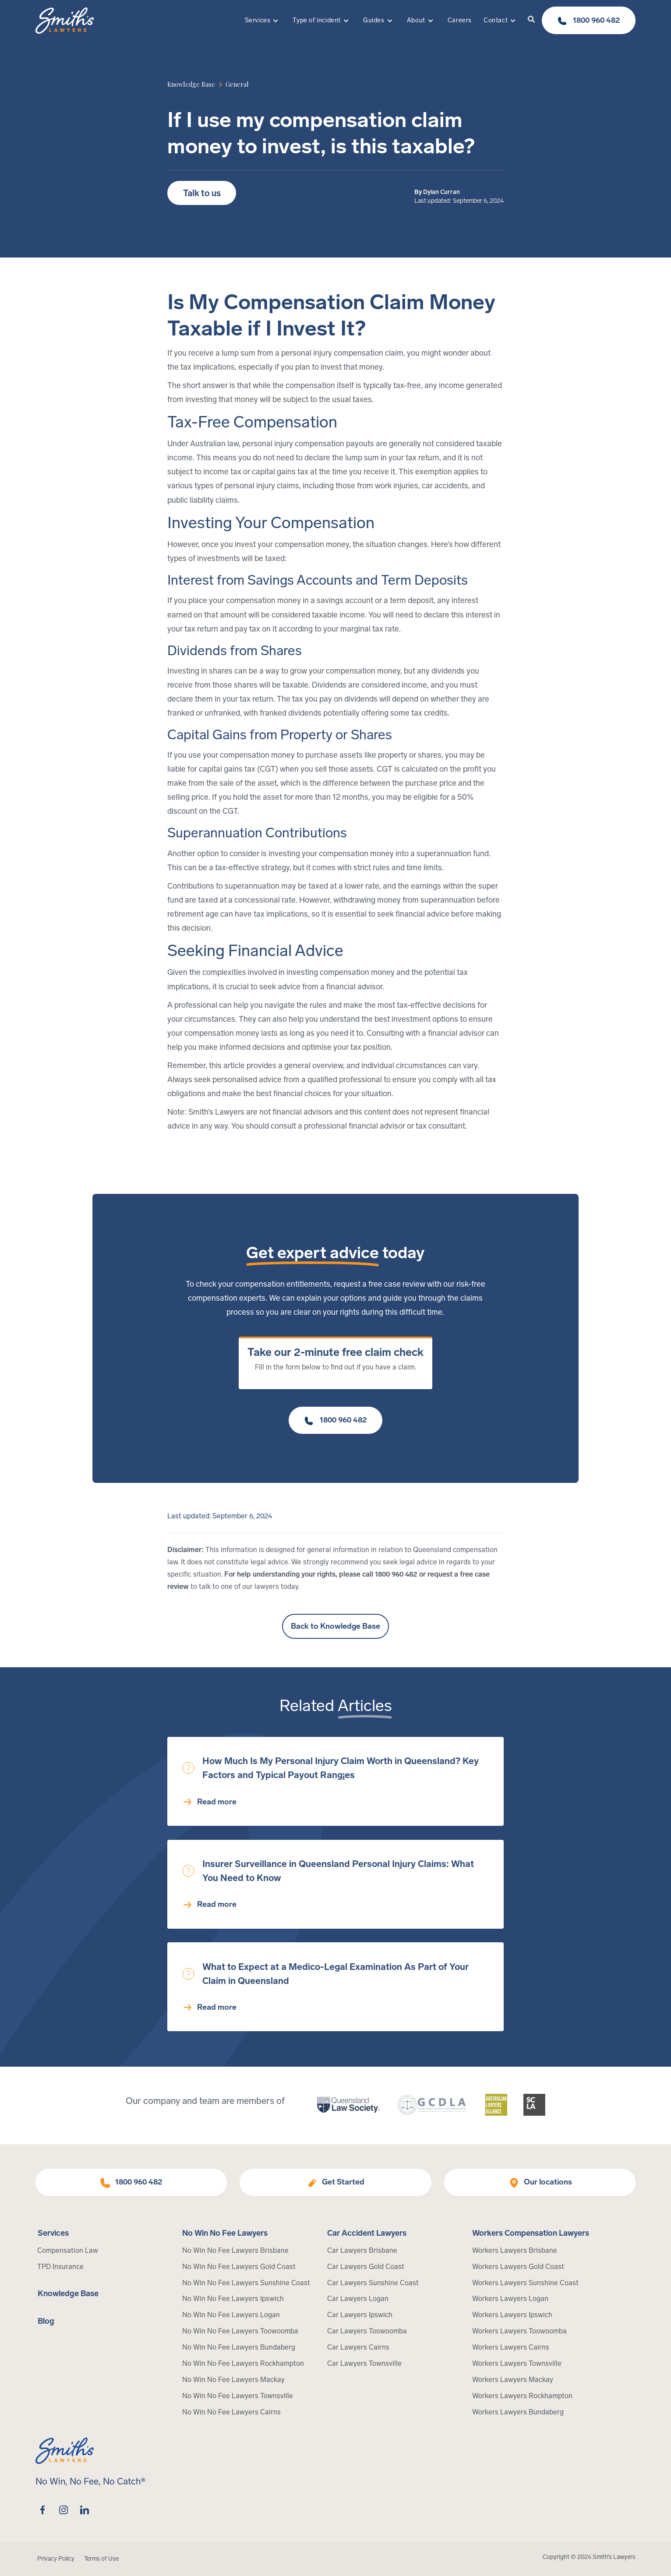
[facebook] (42, 2509)
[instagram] (64, 2509)
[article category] (237, 84)
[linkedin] (85, 2509)
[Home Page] (64, 20)
